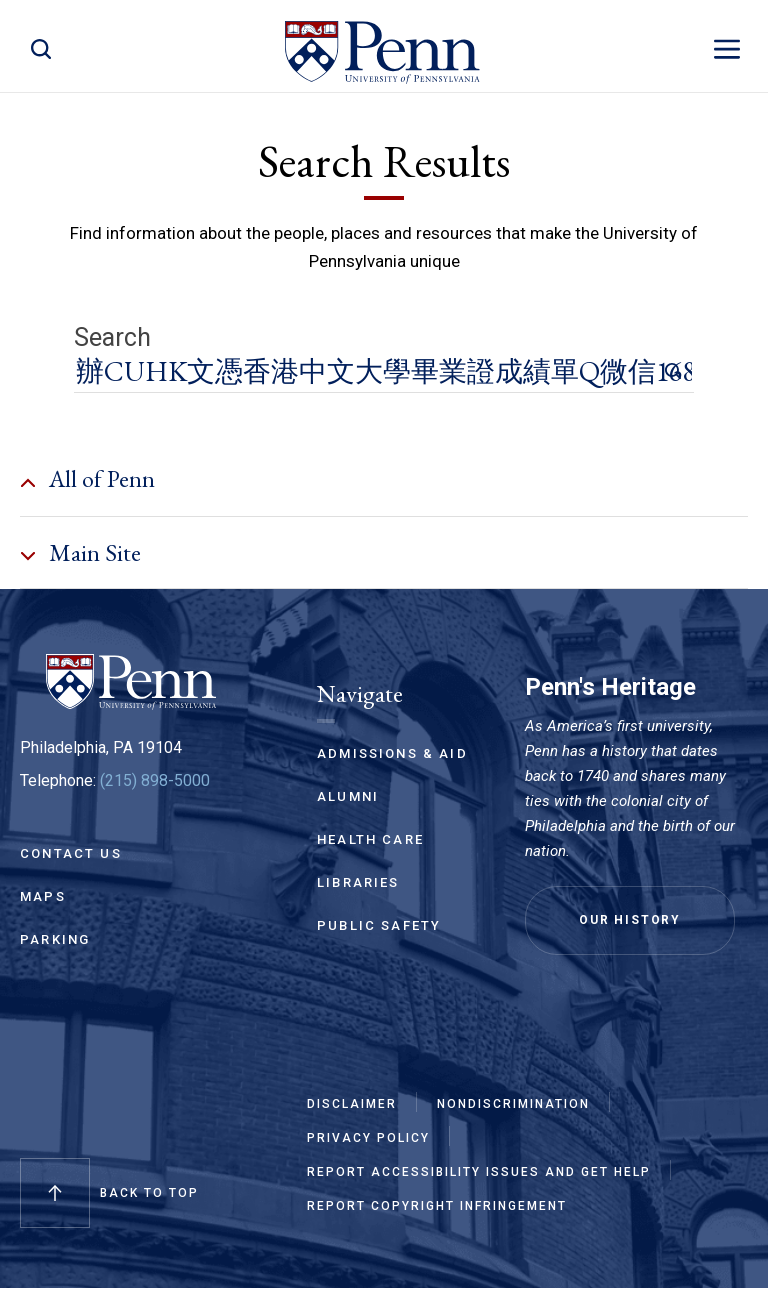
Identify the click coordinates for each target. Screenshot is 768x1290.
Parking (55, 939)
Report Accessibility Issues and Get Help (479, 1173)
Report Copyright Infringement (437, 1207)
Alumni (348, 796)
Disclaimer (352, 1105)
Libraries (358, 882)
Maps (43, 896)
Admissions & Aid (392, 753)
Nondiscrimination (513, 1105)
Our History (630, 920)
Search (112, 338)
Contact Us (71, 853)
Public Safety (379, 925)
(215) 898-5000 (155, 780)
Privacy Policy (368, 1139)
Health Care (370, 839)
